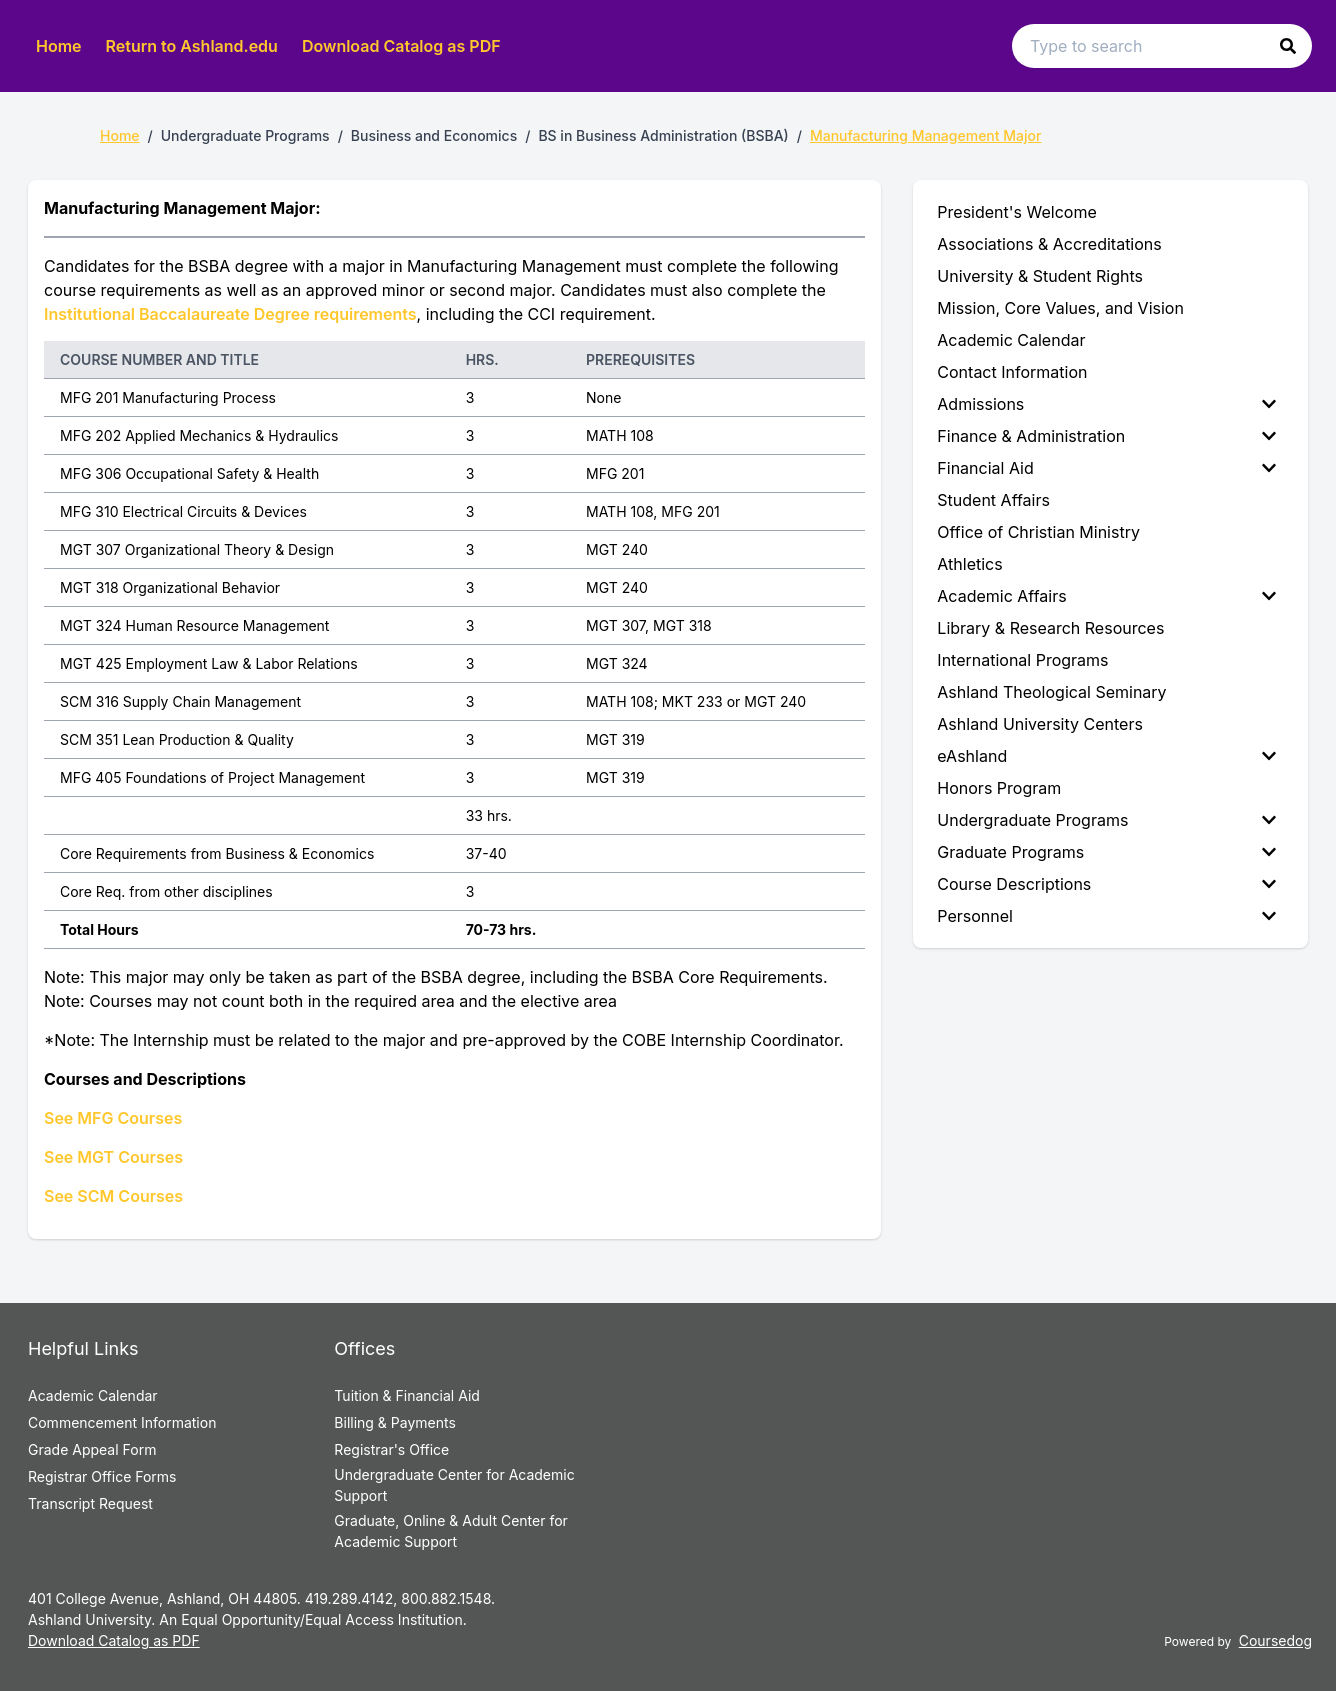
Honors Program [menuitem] (999, 788)
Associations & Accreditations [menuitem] (1049, 244)
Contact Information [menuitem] (1012, 372)
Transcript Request (90, 1503)
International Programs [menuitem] (1022, 660)
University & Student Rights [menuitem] (1040, 276)
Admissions (1106, 404)
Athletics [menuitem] (969, 564)
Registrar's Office (391, 1449)
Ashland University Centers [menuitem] (1040, 724)
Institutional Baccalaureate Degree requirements (230, 314)
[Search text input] (1162, 46)
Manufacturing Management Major (925, 135)
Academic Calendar (93, 1395)
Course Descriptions (1106, 884)
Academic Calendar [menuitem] (1011, 340)
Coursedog (1275, 1640)
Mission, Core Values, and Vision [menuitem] (1060, 308)
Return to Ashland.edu (192, 46)
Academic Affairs (1106, 596)
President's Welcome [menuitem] (1016, 212)
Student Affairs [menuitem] (993, 500)
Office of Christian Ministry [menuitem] (1038, 532)
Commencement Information (122, 1422)
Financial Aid (1106, 468)
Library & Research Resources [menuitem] (1050, 628)
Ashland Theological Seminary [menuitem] (1051, 692)
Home (59, 46)
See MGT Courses (113, 1157)
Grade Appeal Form (92, 1449)
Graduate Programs (1106, 852)
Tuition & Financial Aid (407, 1395)
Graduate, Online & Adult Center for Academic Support (450, 1531)
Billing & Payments (394, 1422)
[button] (1288, 46)
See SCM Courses (113, 1196)
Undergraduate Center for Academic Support (454, 1485)
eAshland (1106, 756)
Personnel (1106, 916)
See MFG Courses (113, 1118)
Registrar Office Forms (102, 1476)
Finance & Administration (1106, 436)
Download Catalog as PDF (401, 46)
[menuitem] (1110, 404)
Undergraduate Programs (1106, 820)
